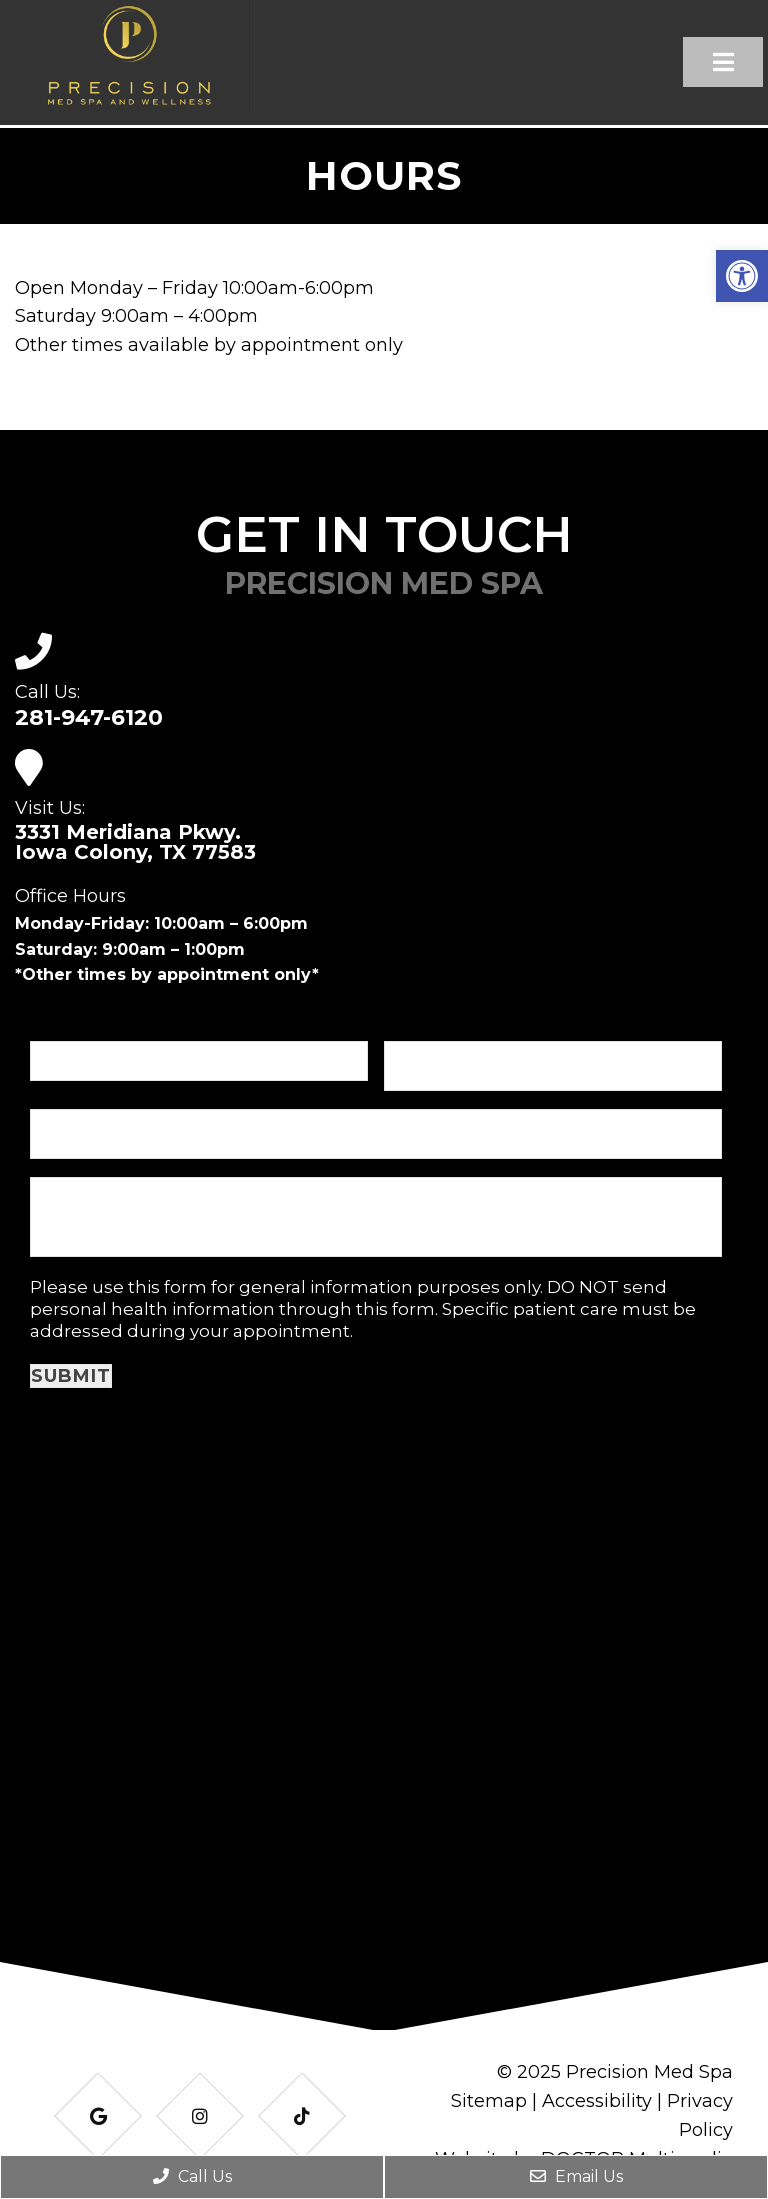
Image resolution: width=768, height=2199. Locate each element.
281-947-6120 (89, 718)
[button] (742, 276)
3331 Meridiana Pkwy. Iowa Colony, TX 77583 (135, 842)
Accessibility (597, 2101)
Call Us (192, 2176)
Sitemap (489, 2101)
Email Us (576, 2176)
